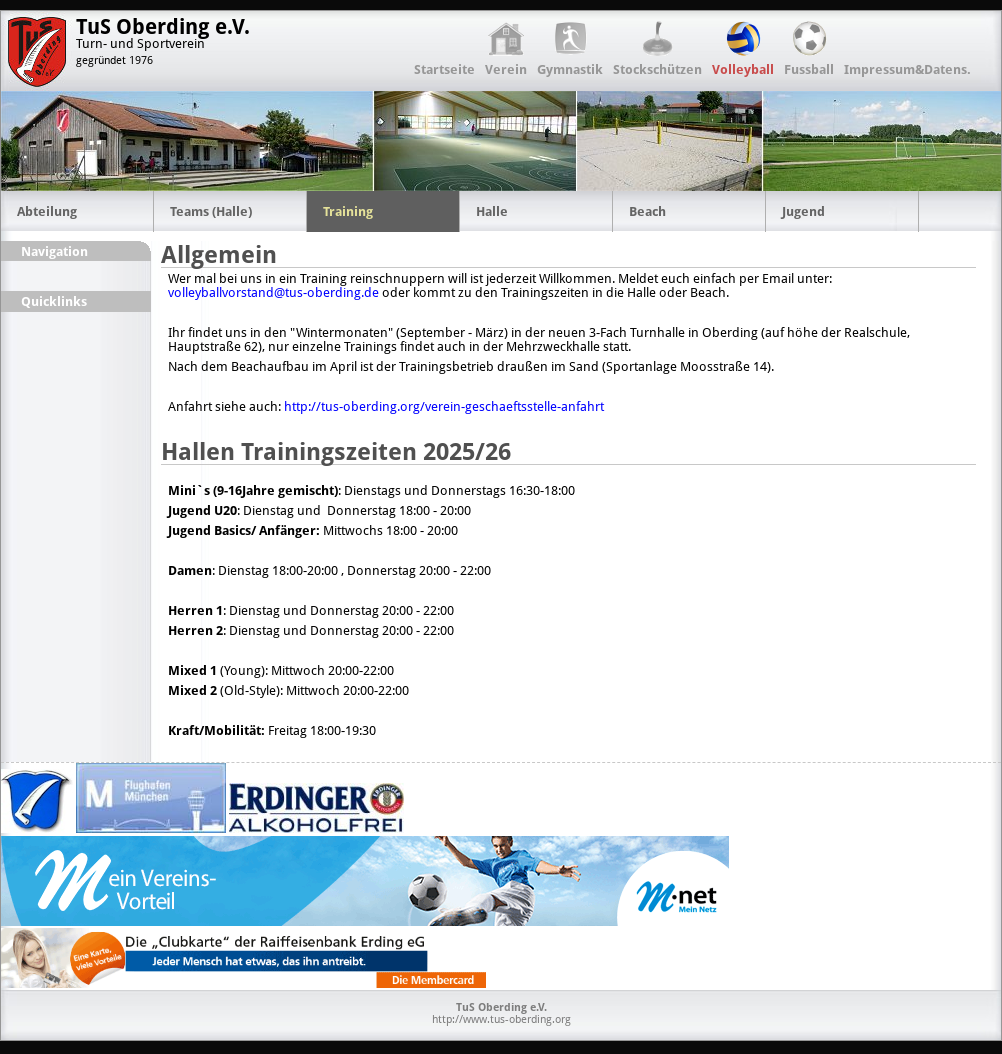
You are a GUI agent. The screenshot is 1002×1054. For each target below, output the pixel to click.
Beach (647, 211)
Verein (506, 69)
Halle (492, 211)
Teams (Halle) (211, 211)
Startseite (444, 69)
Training (348, 211)
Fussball (809, 69)
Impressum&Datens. (907, 69)
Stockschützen (657, 69)
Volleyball (743, 69)
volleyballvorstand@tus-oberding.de (273, 292)
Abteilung (47, 211)
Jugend (803, 211)
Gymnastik (570, 69)
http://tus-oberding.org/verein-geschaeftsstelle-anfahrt (444, 406)
